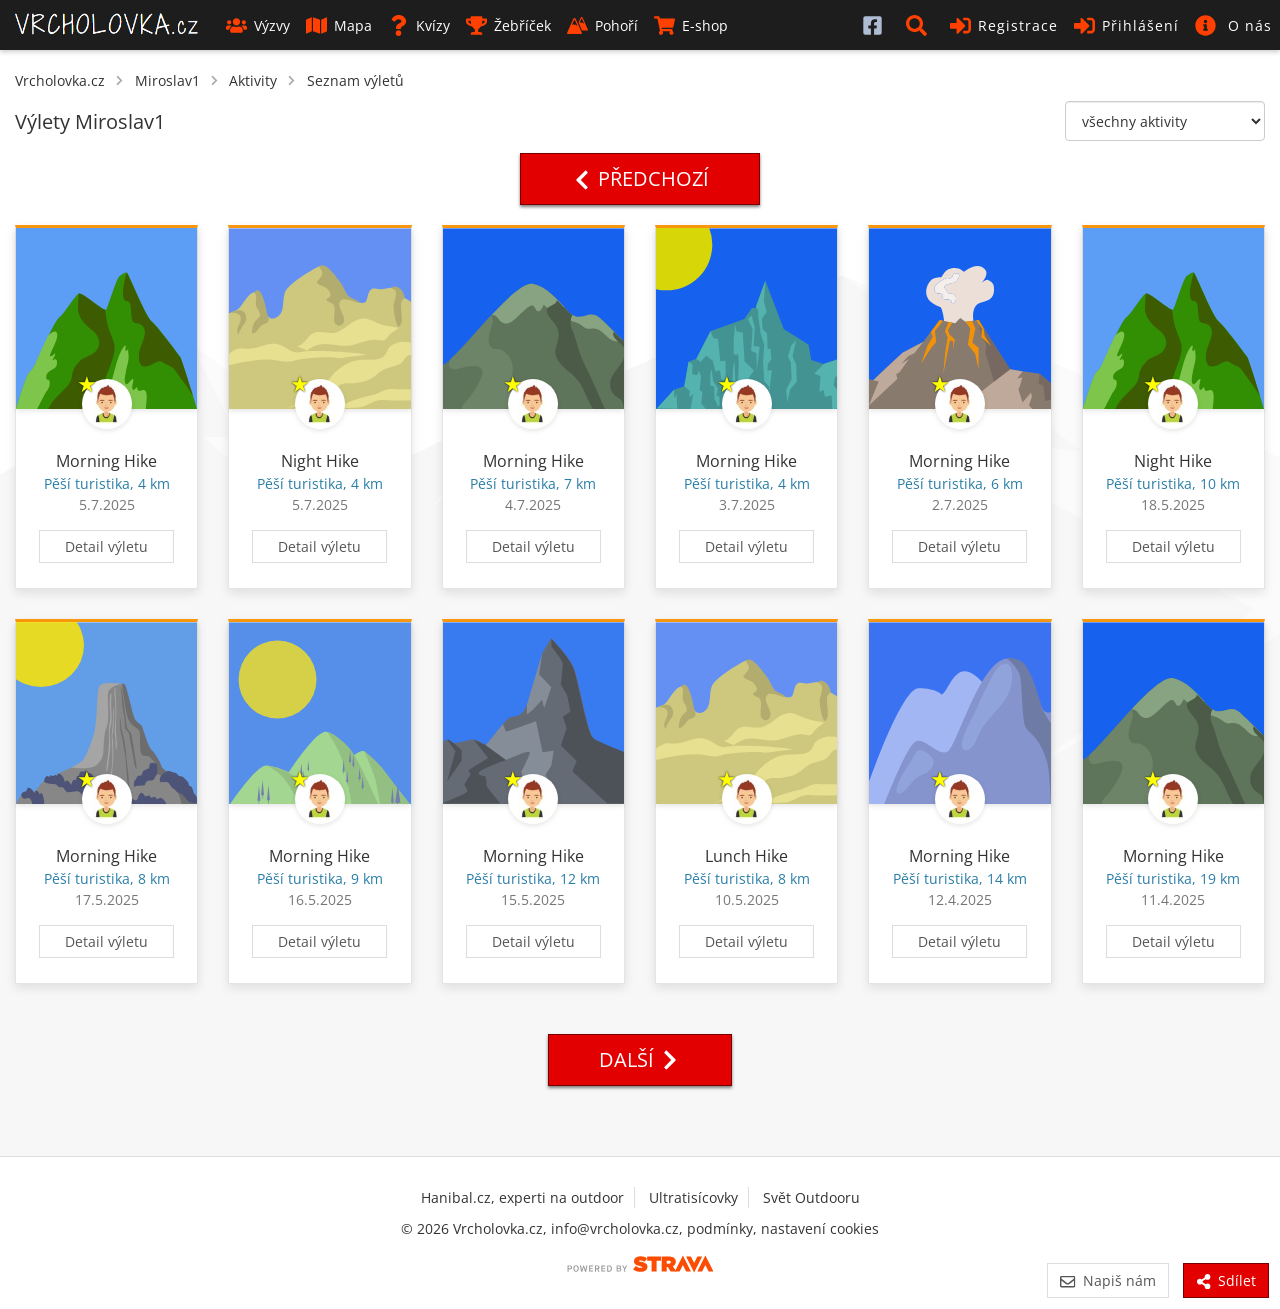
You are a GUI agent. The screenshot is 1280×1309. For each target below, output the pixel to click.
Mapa (339, 25)
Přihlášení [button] (1126, 25)
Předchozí (640, 178)
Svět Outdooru (811, 1197)
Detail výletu (106, 546)
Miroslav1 (167, 80)
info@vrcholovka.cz (615, 1228)
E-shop (691, 25)
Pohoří (602, 25)
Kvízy (419, 25)
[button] (920, 25)
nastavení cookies (820, 1228)
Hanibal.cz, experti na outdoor (522, 1197)
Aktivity (253, 80)
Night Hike (320, 461)
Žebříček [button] (508, 25)
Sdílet (1226, 1280)
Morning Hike (106, 461)
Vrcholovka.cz (60, 80)
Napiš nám (1107, 1280)
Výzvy (258, 25)
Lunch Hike (746, 856)
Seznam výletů (355, 80)
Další (640, 1059)
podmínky (720, 1228)
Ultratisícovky (693, 1197)
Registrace (1004, 25)
